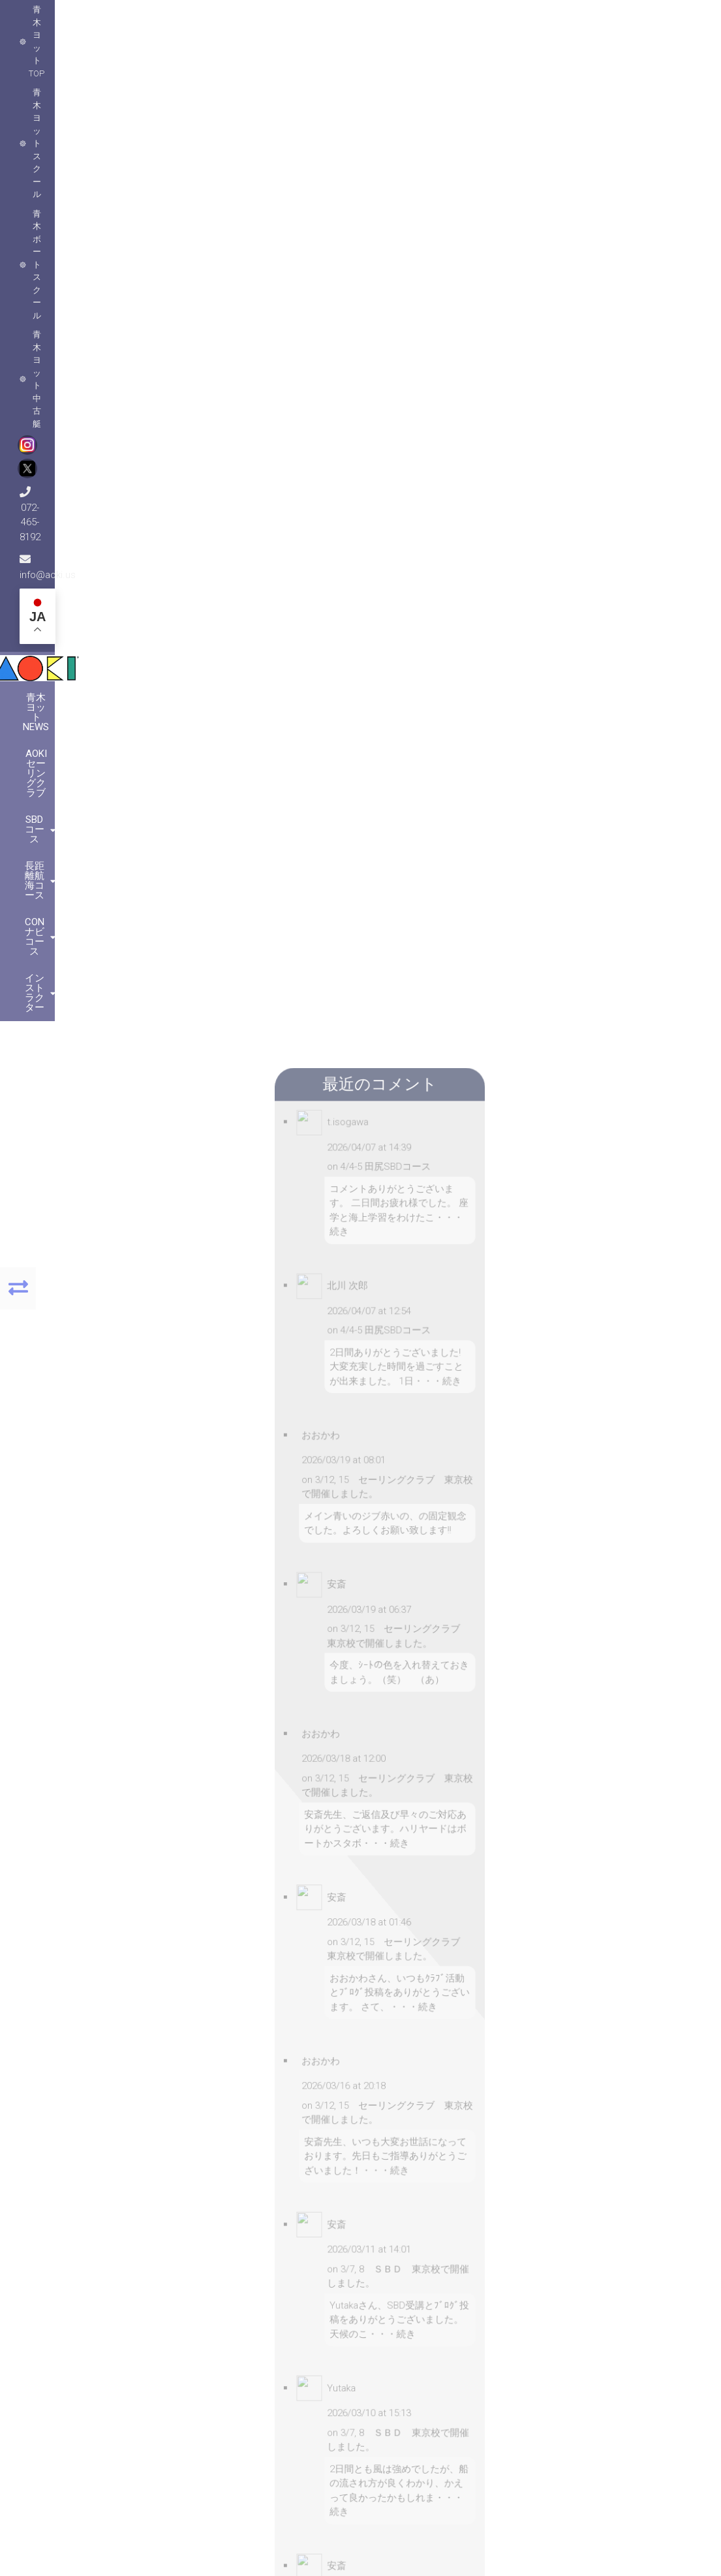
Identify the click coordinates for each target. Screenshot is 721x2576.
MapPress (232, 2252)
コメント (282, 553)
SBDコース (319, 119)
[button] (132, 2134)
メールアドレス (292, 751)
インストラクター (597, 119)
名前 (273, 710)
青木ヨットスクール (152, 20)
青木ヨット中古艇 (345, 20)
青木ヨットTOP (63, 20)
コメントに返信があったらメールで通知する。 (292, 868)
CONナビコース (501, 119)
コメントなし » (488, 410)
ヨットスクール (613, 391)
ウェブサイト (292, 797)
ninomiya (356, 391)
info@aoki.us (575, 19)
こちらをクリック (571, 2383)
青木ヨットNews (119, 119)
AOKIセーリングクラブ (226, 119)
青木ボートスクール (251, 20)
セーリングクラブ (536, 391)
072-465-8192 (488, 19)
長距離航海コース (404, 119)
